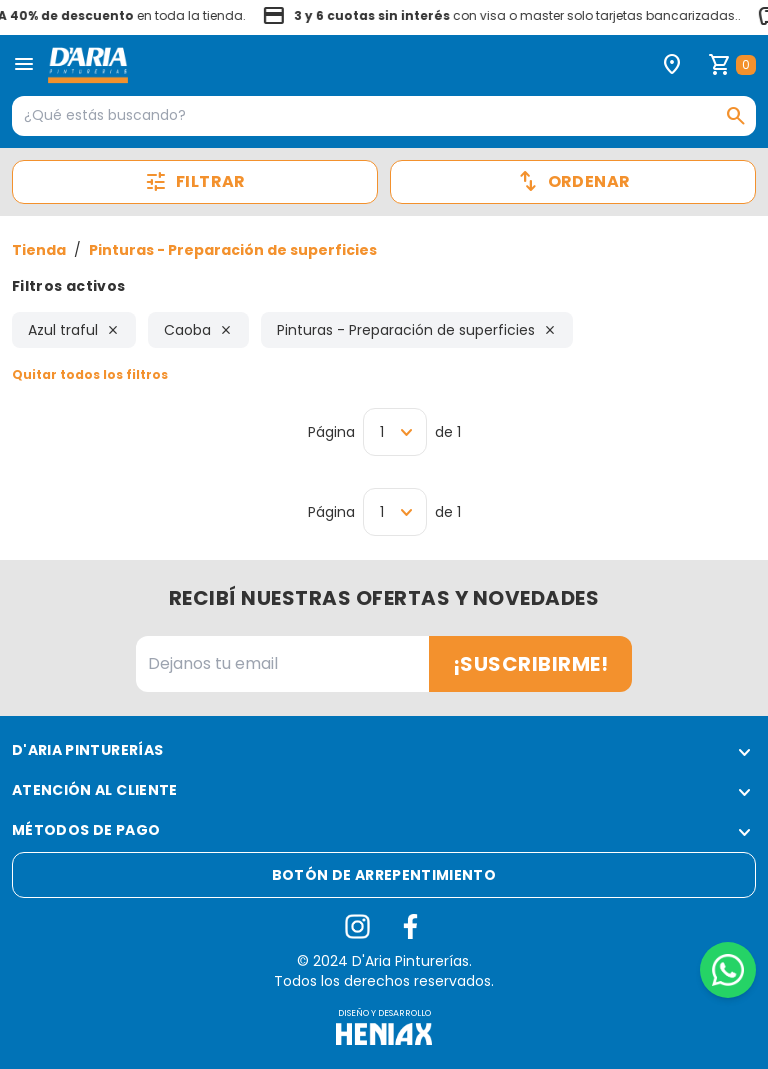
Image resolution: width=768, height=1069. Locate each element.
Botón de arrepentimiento (384, 875)
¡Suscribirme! (531, 664)
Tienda (39, 250)
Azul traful (74, 330)
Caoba (198, 330)
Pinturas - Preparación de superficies (233, 250)
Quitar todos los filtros (90, 374)
